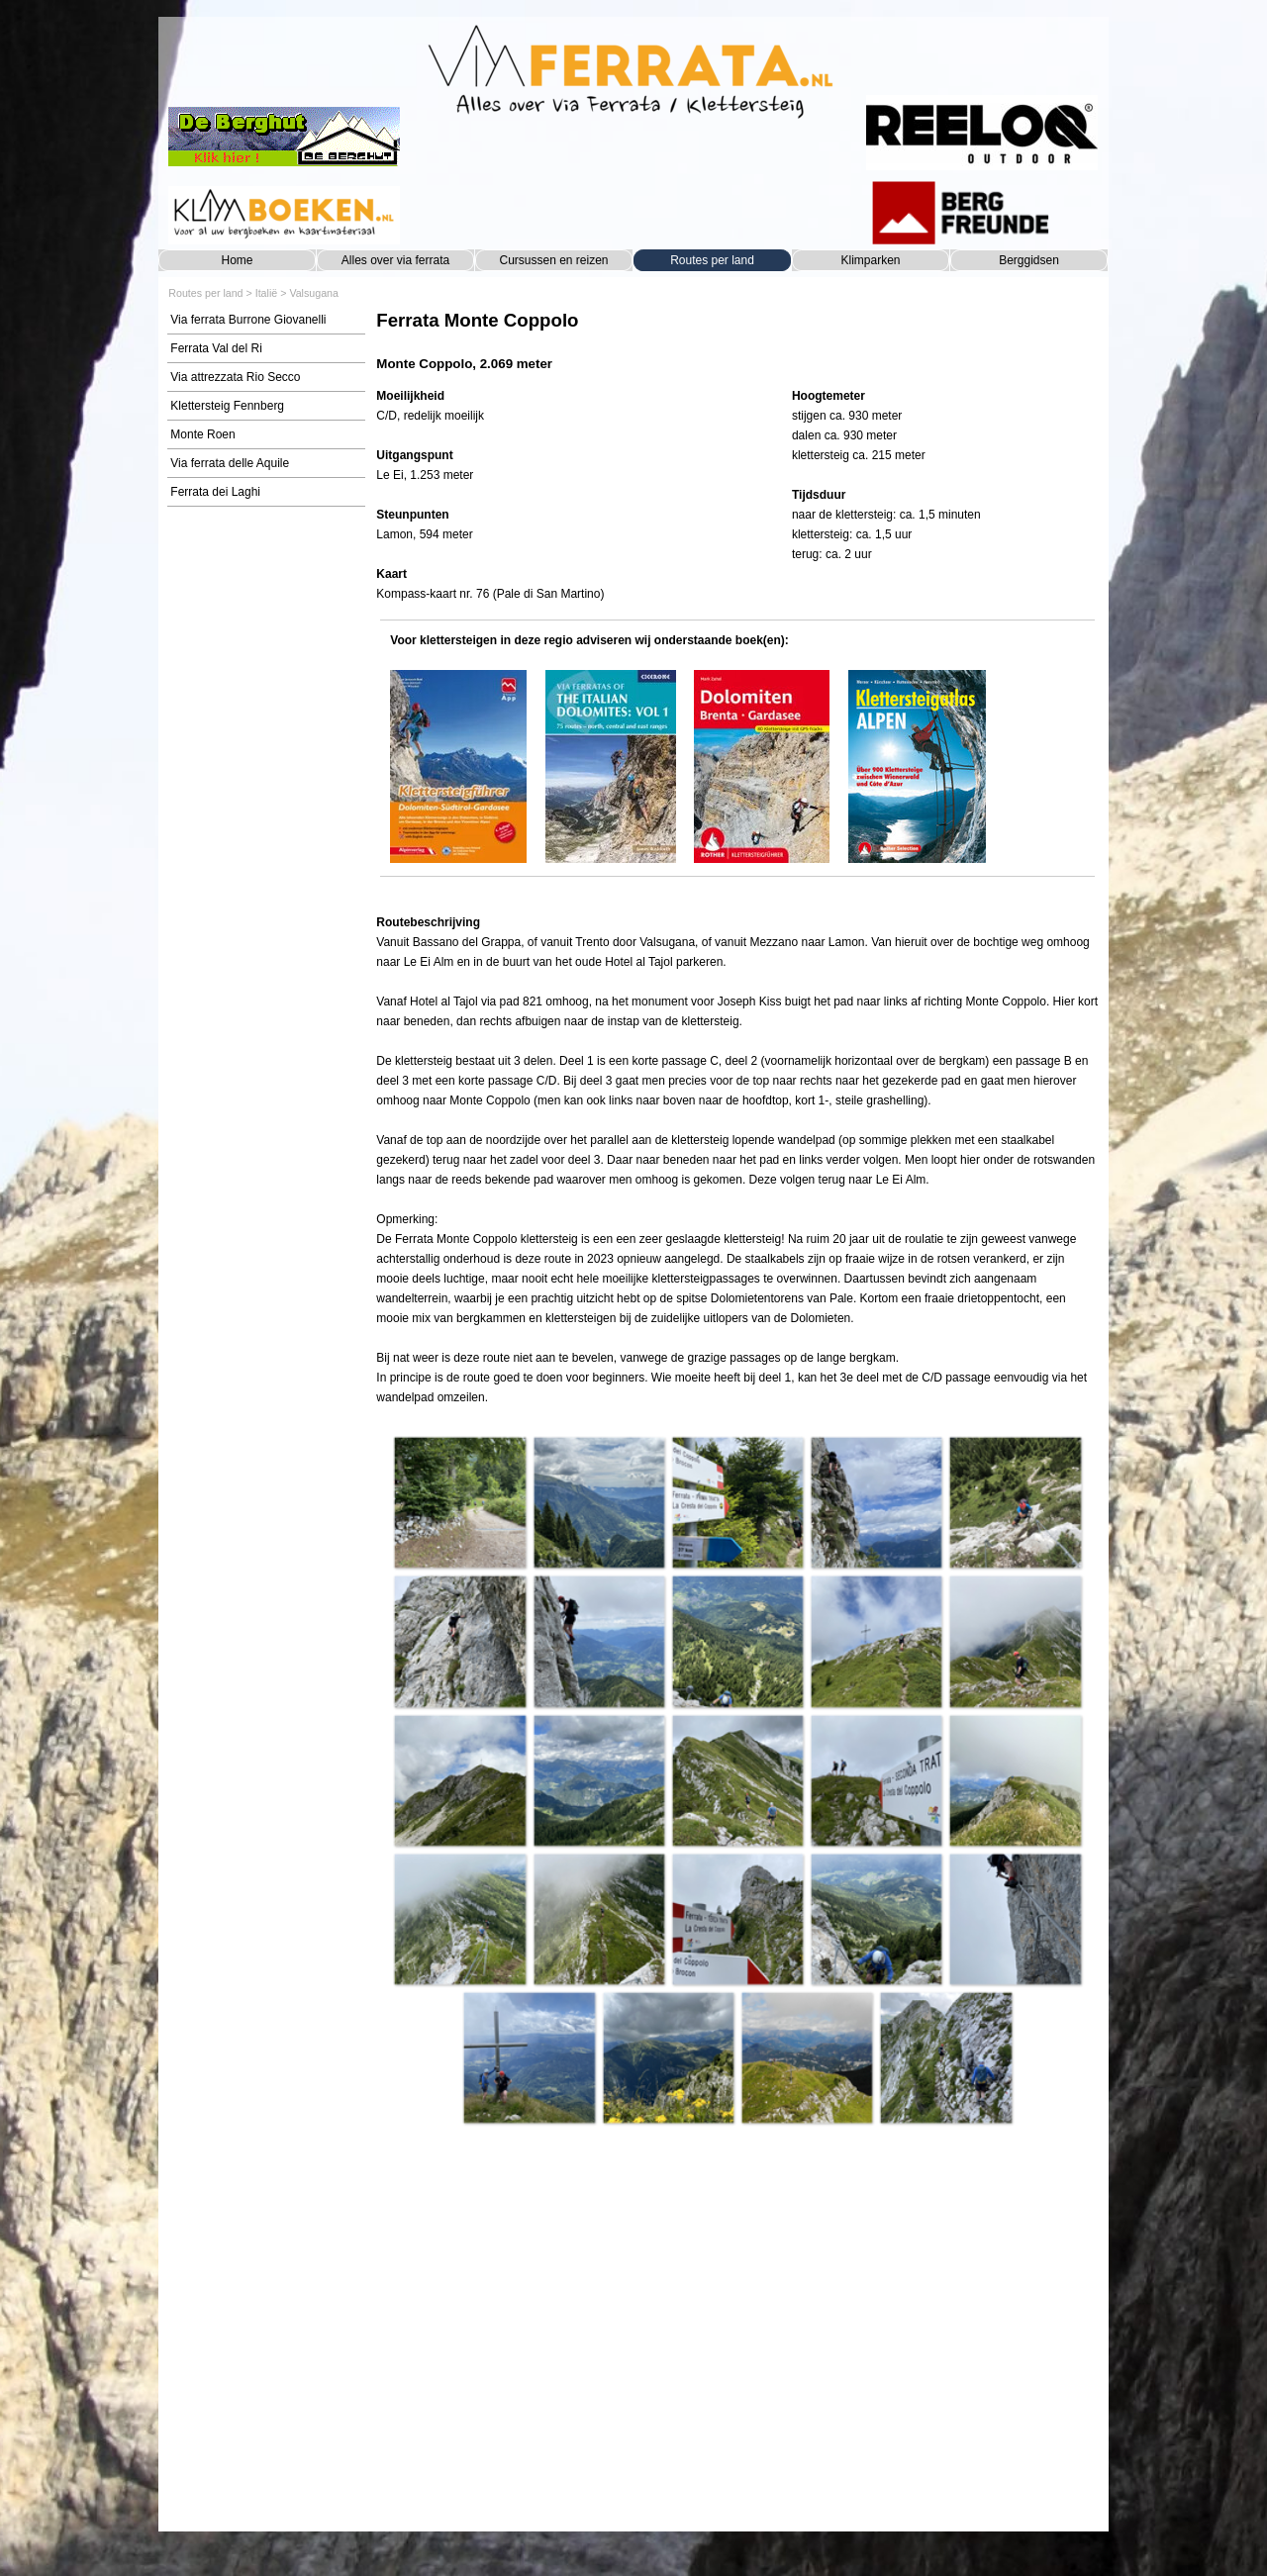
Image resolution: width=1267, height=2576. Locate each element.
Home (236, 260)
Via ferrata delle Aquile (229, 463)
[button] (459, 1502)
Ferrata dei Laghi (215, 492)
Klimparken (870, 260)
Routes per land (712, 260)
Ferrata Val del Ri (215, 348)
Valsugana (314, 293)
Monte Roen (202, 434)
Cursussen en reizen (553, 260)
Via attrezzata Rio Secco (235, 377)
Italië (266, 293)
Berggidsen (1029, 260)
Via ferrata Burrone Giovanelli (248, 320)
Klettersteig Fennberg (227, 406)
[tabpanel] (737, 340)
